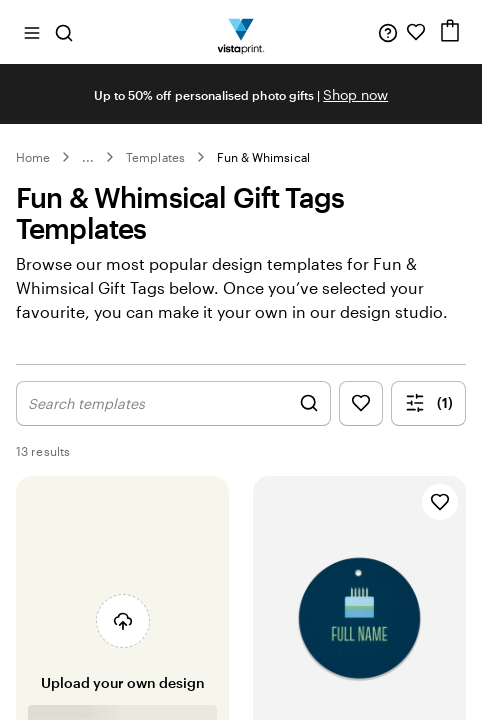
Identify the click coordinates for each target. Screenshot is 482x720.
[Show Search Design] (173, 403)
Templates (155, 157)
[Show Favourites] (361, 403)
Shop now (355, 94)
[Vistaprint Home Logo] (241, 32)
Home (33, 157)
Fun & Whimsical (263, 157)
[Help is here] (388, 32)
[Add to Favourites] (440, 502)
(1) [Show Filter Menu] (429, 403)
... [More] (88, 157)
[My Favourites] (416, 32)
